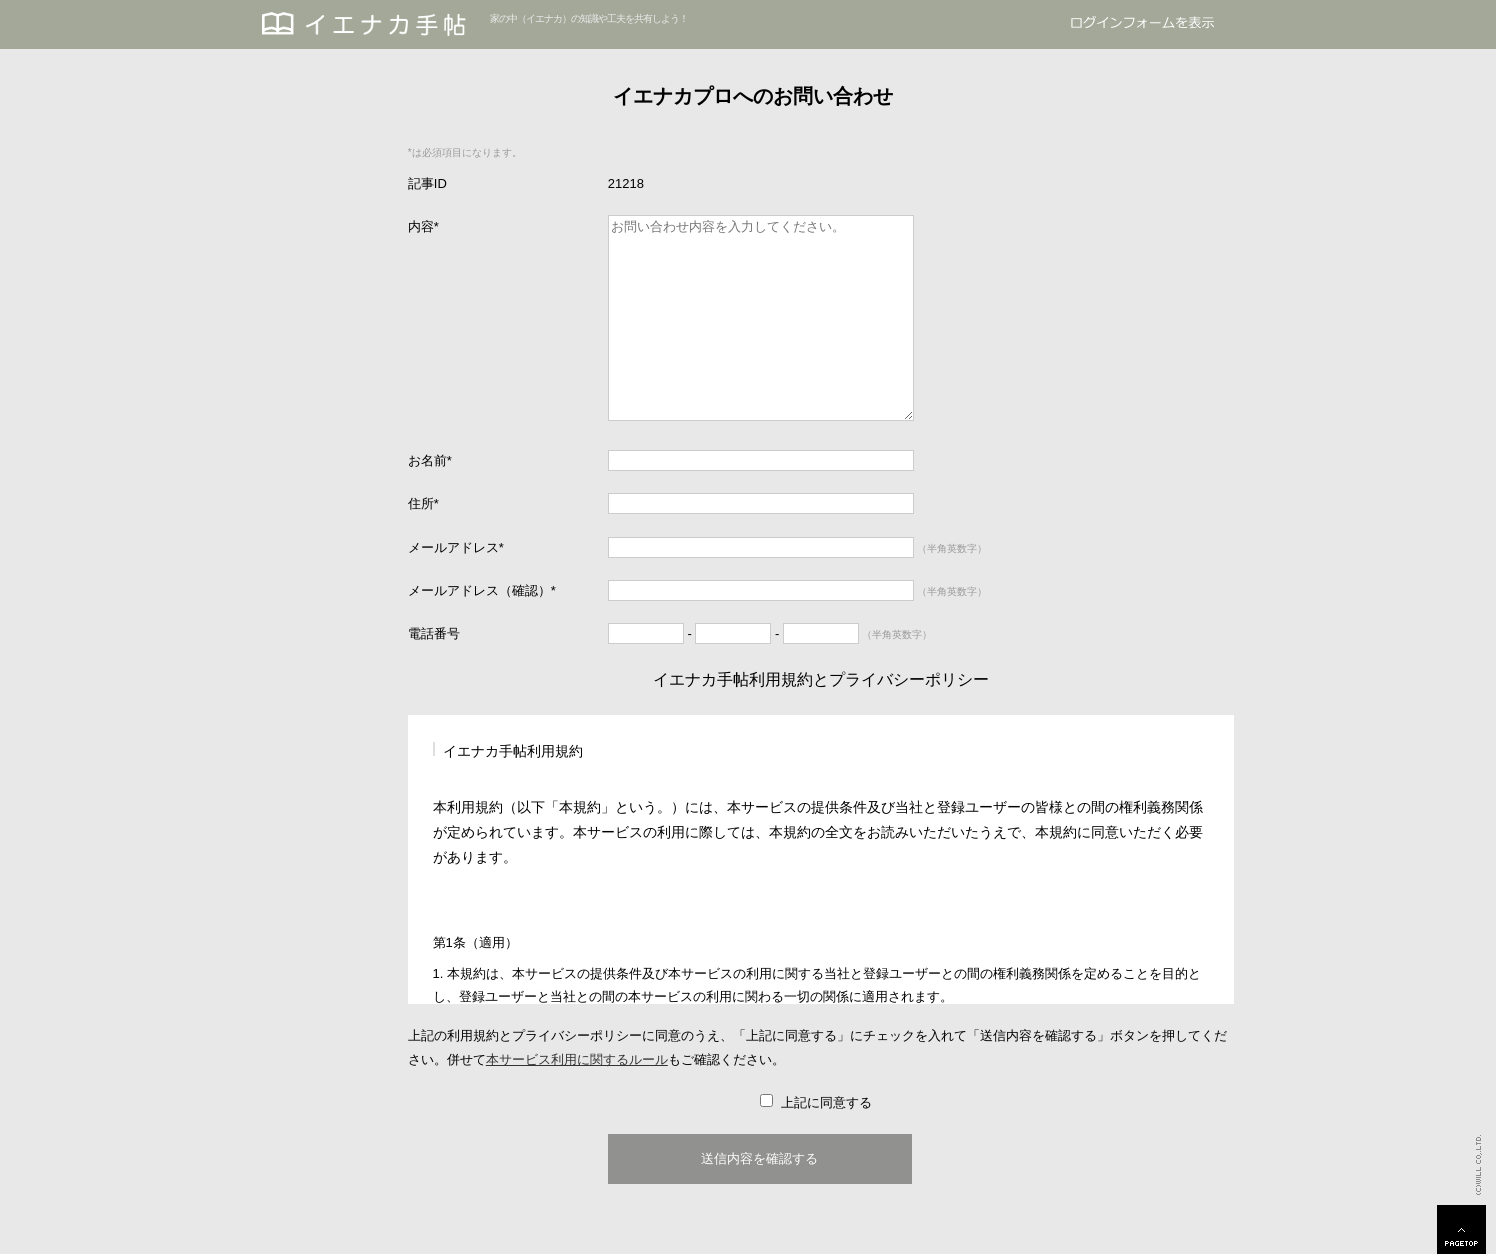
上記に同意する (825, 1102)
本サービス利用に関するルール (577, 1059)
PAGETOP (1461, 1229)
